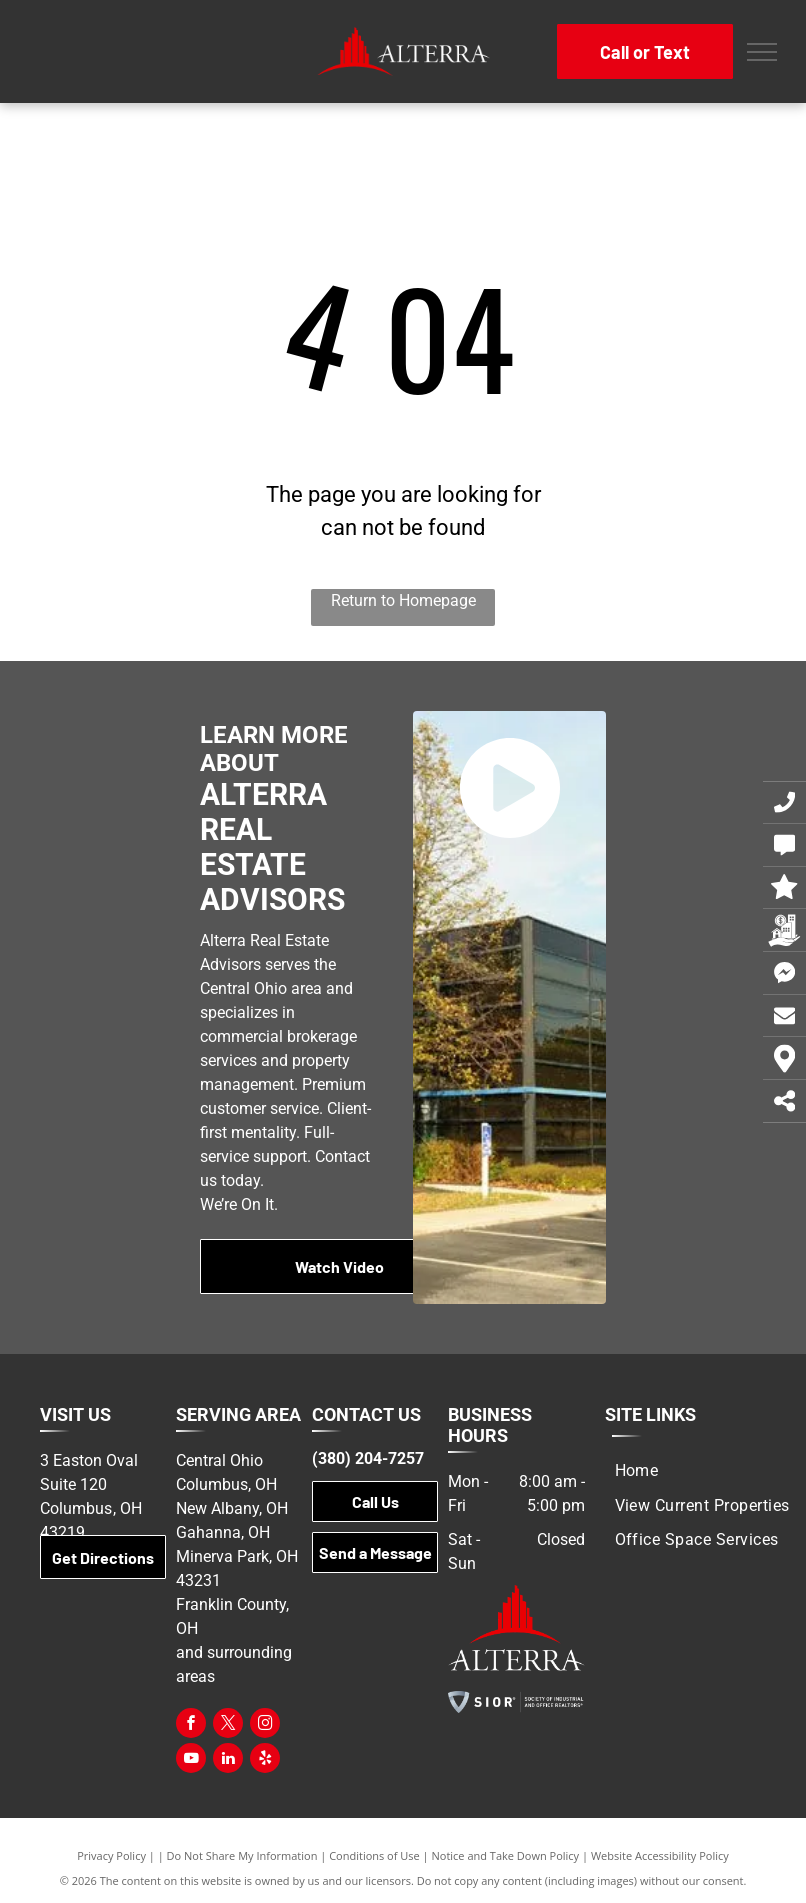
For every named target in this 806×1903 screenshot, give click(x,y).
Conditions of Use (374, 1855)
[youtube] (191, 1760)
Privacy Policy (111, 1855)
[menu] (762, 52)
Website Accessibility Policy (660, 1855)
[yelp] (265, 1760)
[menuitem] (637, 1471)
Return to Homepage (403, 600)
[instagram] (265, 1725)
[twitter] (228, 1725)
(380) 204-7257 (368, 1458)
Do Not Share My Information (242, 1855)
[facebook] (191, 1725)
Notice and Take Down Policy (506, 1855)
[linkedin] (228, 1760)
